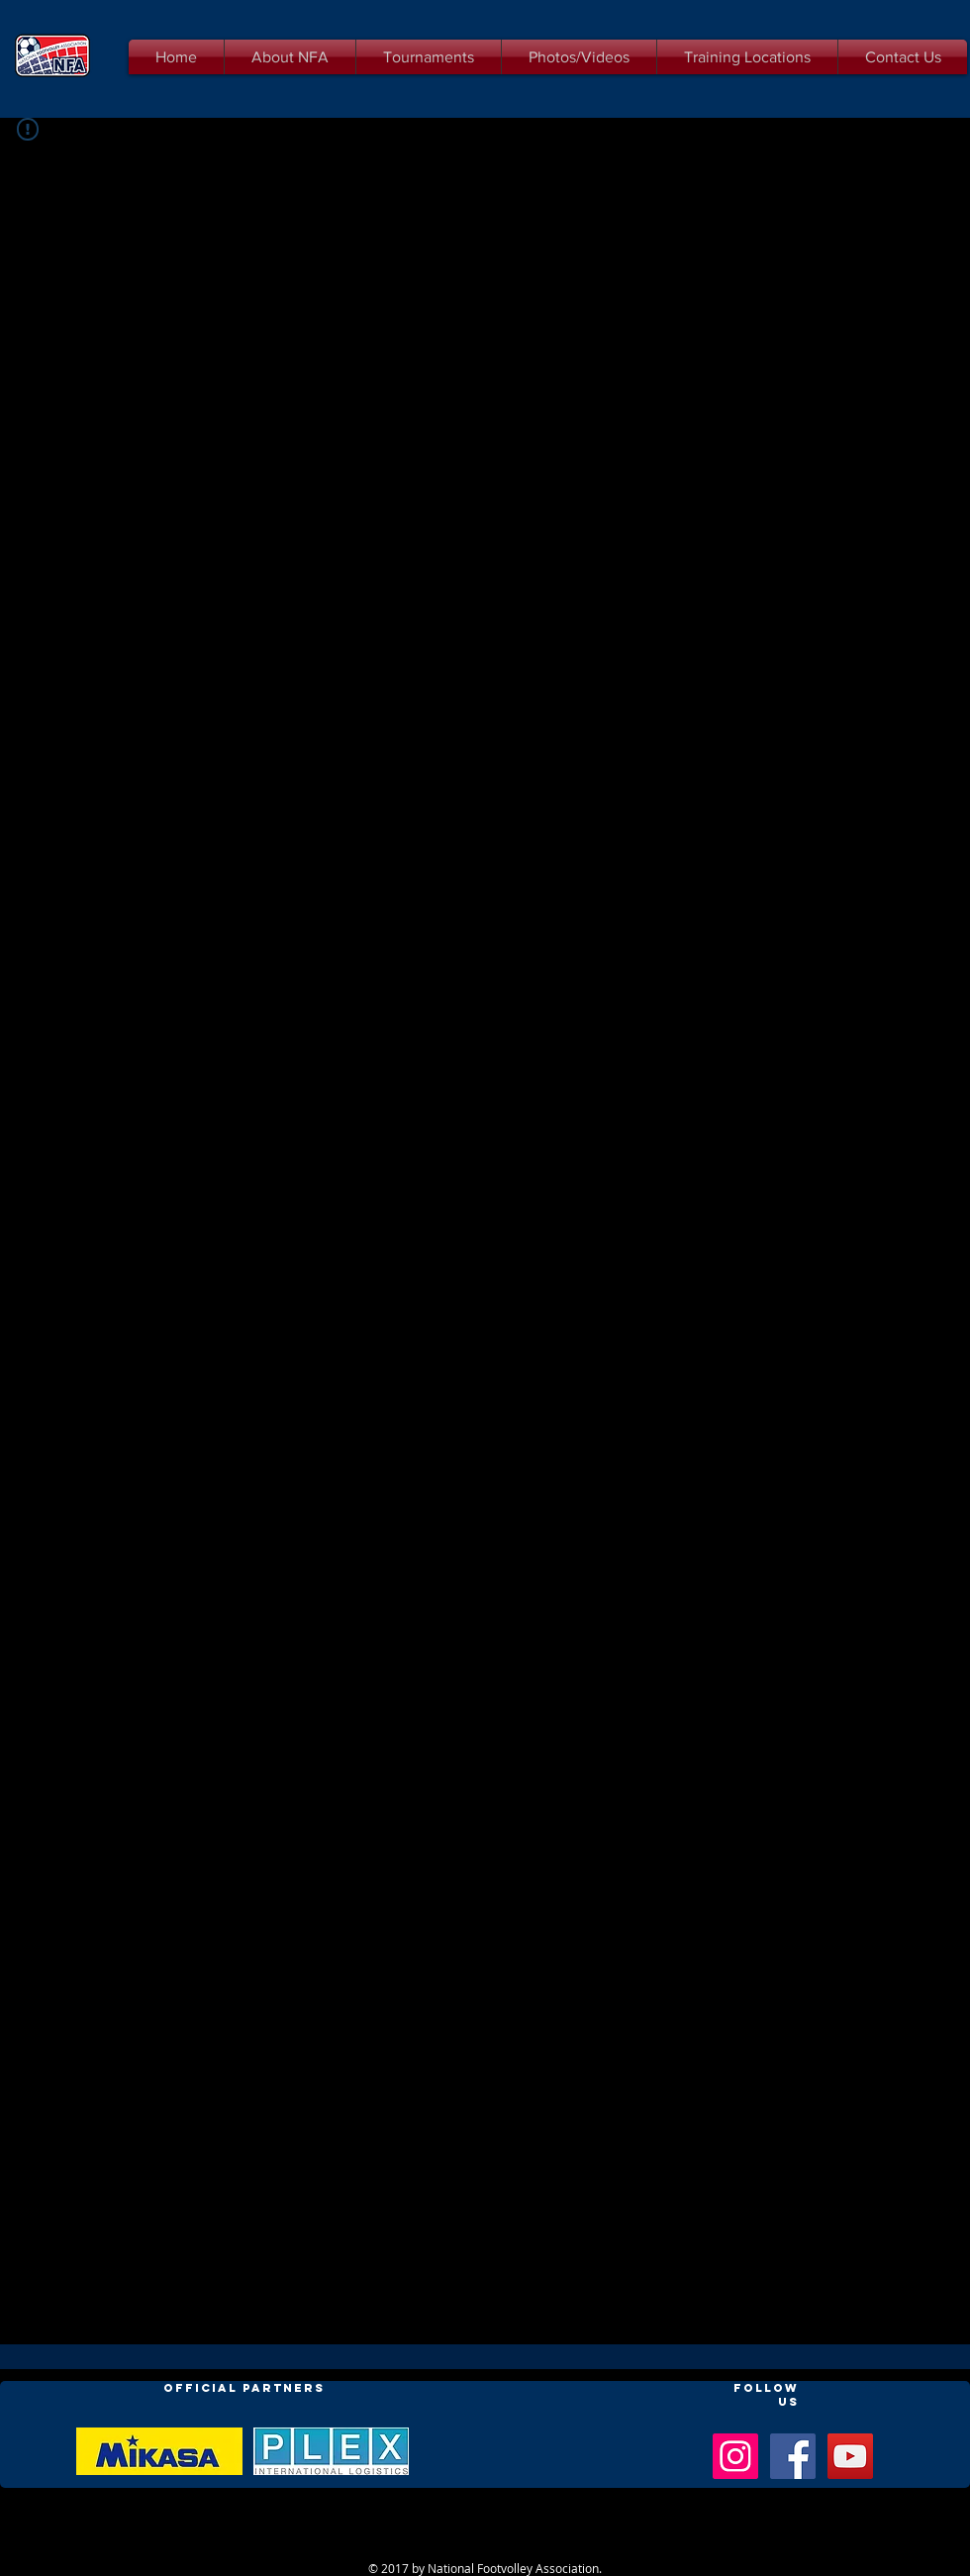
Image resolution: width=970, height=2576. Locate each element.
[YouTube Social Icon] (850, 2456)
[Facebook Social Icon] (793, 2456)
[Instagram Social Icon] (735, 2456)
